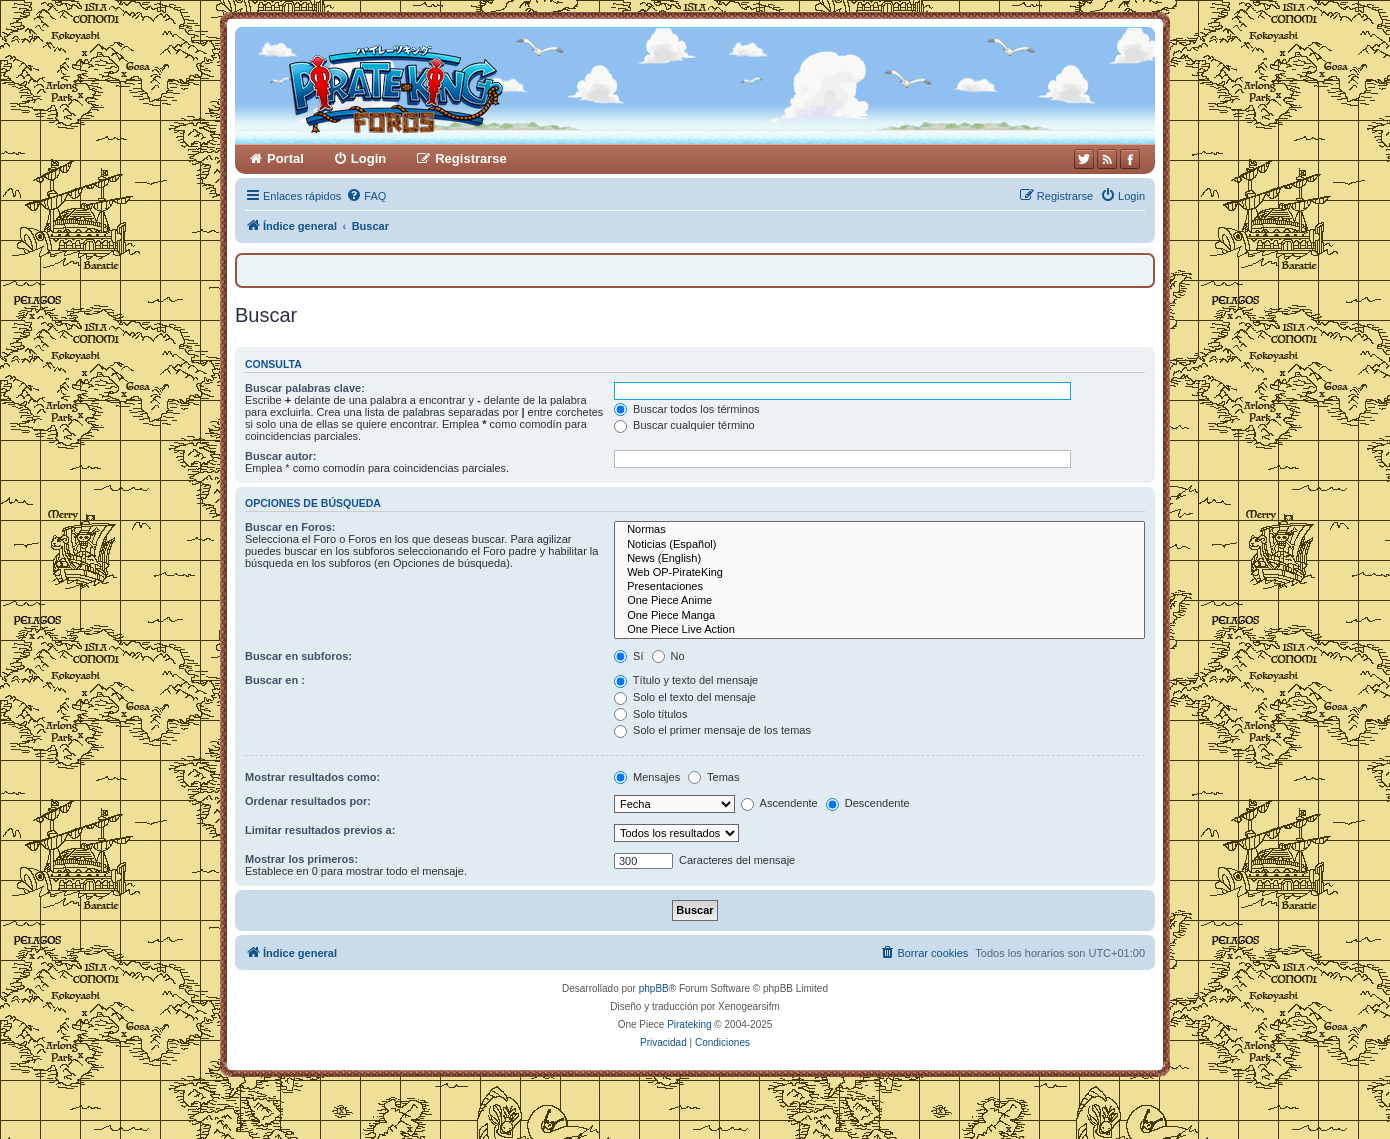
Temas (713, 777)
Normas (879, 530)
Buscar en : (275, 680)
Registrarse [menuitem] (471, 158)
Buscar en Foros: (290, 527)
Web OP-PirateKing (879, 573)
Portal (285, 158)
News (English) (879, 559)
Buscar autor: (281, 456)
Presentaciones (879, 587)
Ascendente (779, 803)
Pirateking (689, 1024)
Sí (628, 656)
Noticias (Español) (879, 545)
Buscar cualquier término (684, 425)
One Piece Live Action (879, 630)
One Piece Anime (879, 601)
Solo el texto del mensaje (685, 697)
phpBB (654, 988)
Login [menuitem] (368, 158)
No (668, 656)
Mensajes (647, 777)
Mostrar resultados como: (312, 777)
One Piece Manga (879, 616)
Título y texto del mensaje (686, 680)
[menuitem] (366, 196)
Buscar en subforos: (298, 656)
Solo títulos (650, 714)
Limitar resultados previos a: (320, 830)
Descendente (868, 803)
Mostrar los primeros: (301, 859)
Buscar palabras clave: (305, 388)
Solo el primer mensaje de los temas (712, 730)
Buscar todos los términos (687, 409)
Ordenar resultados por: (308, 801)
